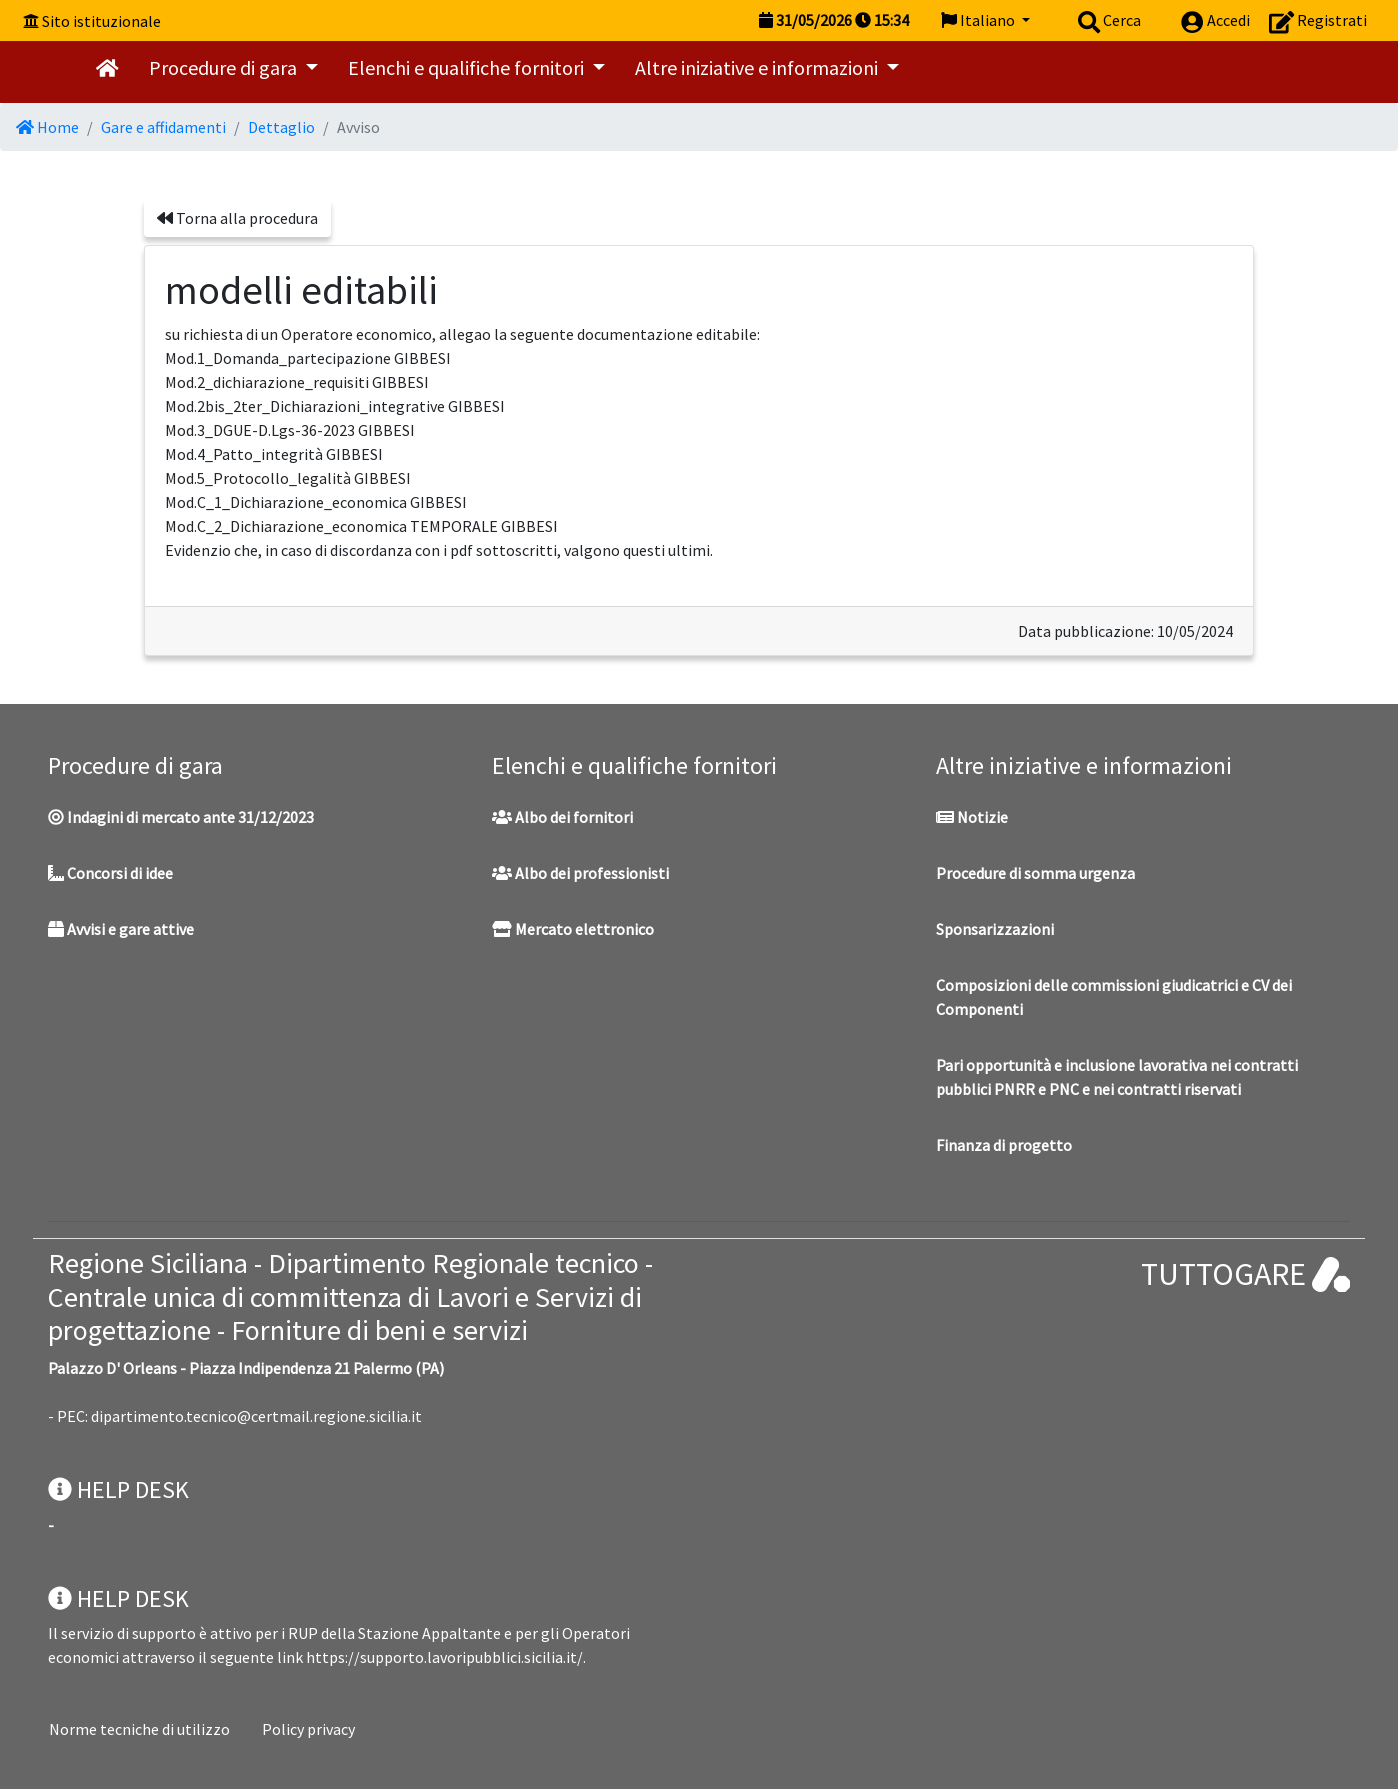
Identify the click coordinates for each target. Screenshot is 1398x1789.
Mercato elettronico (573, 929)
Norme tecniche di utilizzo (139, 1729)
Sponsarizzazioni (995, 929)
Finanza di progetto (1004, 1145)
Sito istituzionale (101, 21)
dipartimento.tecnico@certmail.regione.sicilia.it (256, 1416)
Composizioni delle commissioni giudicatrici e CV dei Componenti (1114, 997)
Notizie (972, 817)
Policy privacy (308, 1729)
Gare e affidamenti (163, 127)
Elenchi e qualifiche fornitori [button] (468, 67)
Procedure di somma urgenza (1035, 873)
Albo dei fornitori (562, 817)
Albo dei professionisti (580, 873)
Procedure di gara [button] (225, 67)
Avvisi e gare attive (121, 929)
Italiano (979, 20)
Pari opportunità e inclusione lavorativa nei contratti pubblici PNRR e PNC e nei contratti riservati (1117, 1077)
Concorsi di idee (110, 873)
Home (47, 127)
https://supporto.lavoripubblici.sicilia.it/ (444, 1657)
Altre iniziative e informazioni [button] (758, 67)
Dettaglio (281, 127)
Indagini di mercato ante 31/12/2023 (181, 817)
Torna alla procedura (237, 218)
